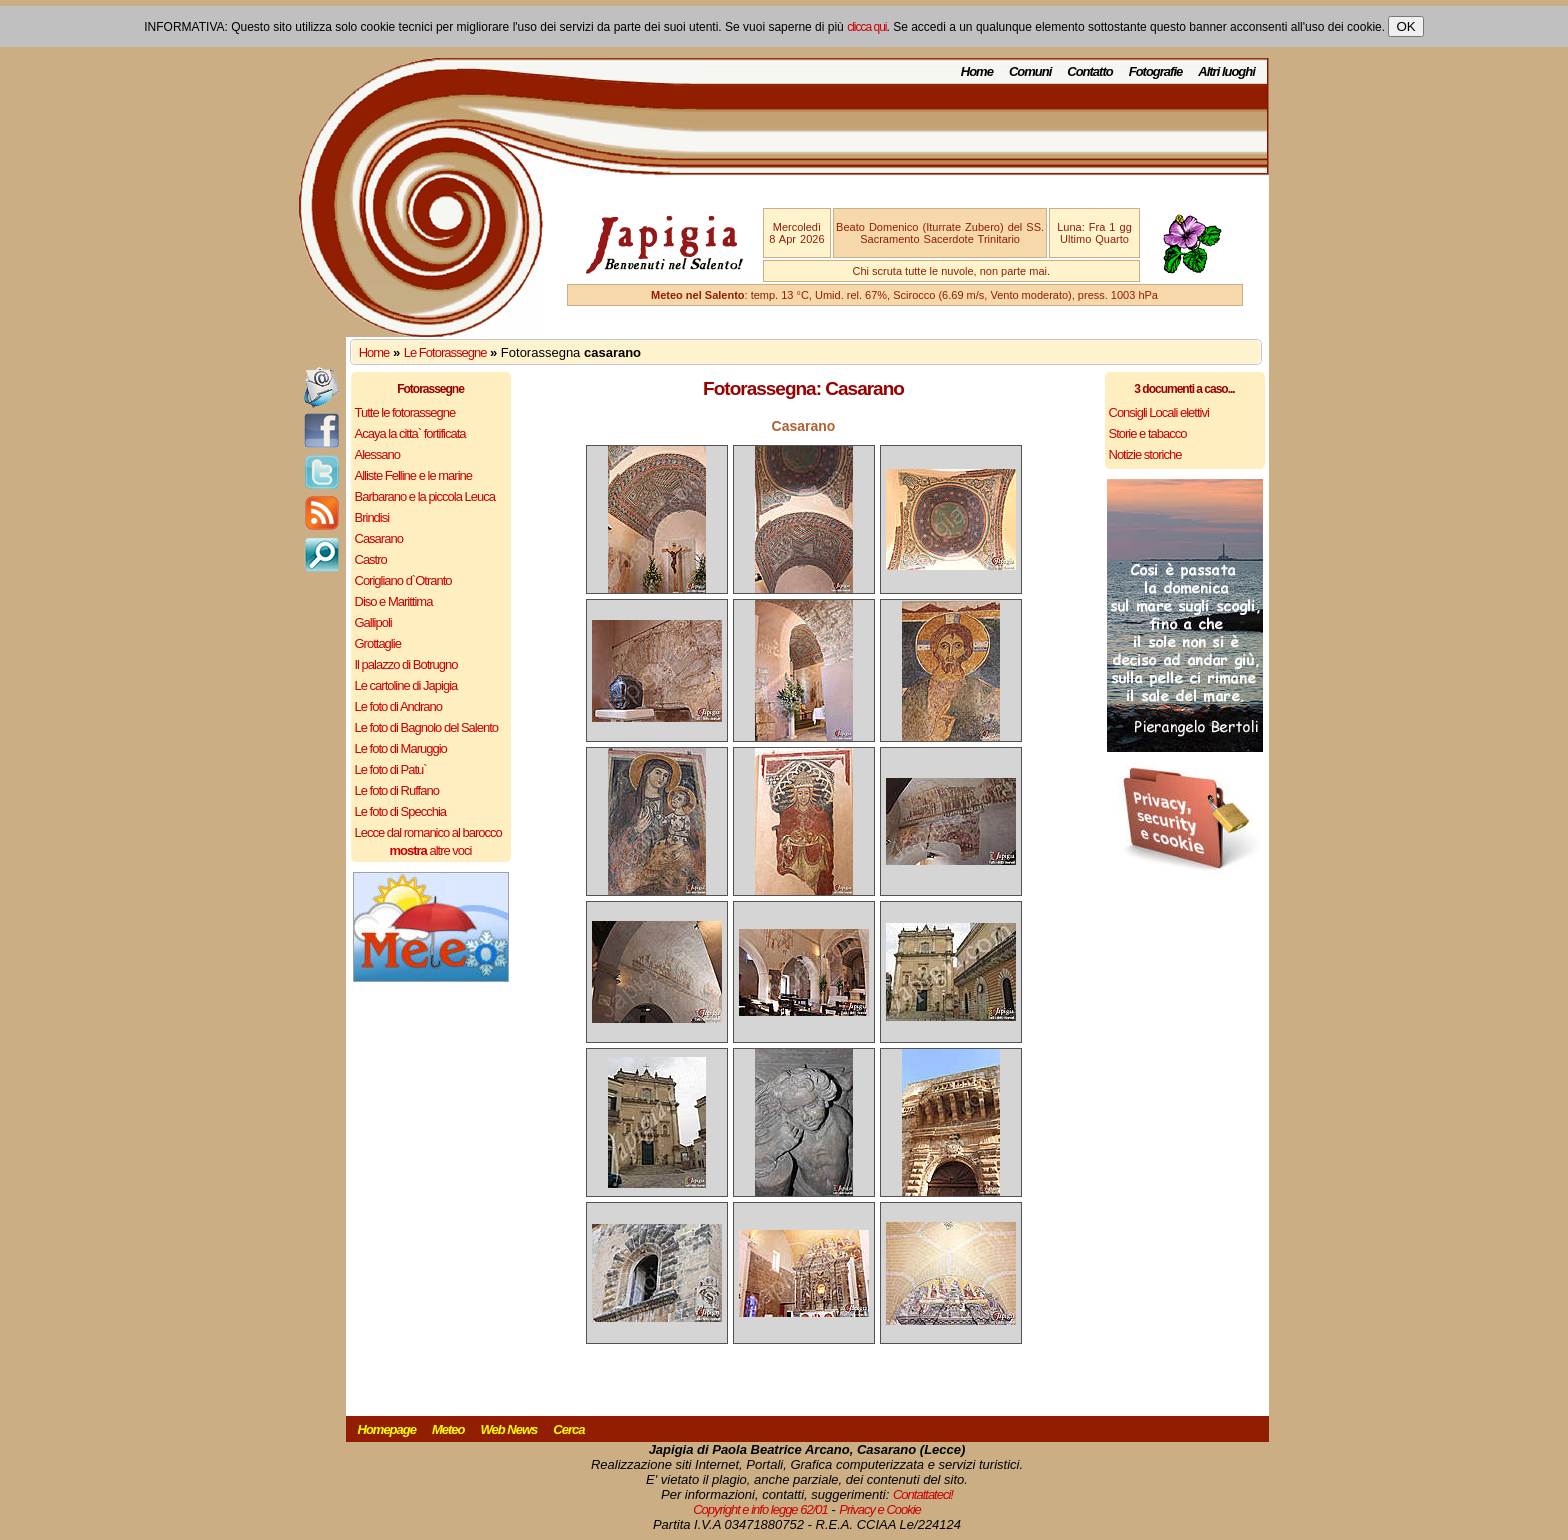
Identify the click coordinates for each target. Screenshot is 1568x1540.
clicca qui (866, 27)
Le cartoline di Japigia (406, 685)
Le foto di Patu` (391, 769)
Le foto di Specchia (401, 811)
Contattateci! (923, 1494)
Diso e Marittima (394, 601)
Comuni (1030, 71)
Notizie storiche (1145, 454)
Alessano (377, 454)
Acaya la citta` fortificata (410, 433)
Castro (371, 559)
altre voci (431, 850)
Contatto (1089, 71)
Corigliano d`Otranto (403, 580)
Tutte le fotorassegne (405, 412)
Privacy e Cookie (880, 1509)
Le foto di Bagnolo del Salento (426, 727)
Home (977, 71)
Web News (509, 1429)
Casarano (379, 538)
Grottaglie (378, 643)
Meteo (448, 1429)
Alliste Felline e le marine (414, 475)
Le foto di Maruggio (401, 748)
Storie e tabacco (1148, 433)
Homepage (387, 1429)
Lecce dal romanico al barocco (428, 832)
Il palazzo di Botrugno (406, 664)
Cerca (568, 1429)
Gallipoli (373, 622)
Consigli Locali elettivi (1159, 412)
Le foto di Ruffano (397, 790)
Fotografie (1156, 71)
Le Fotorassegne (445, 352)
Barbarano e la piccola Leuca (425, 496)
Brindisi (372, 517)
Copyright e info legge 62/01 (760, 1509)
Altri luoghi (1226, 71)
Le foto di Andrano (399, 706)
